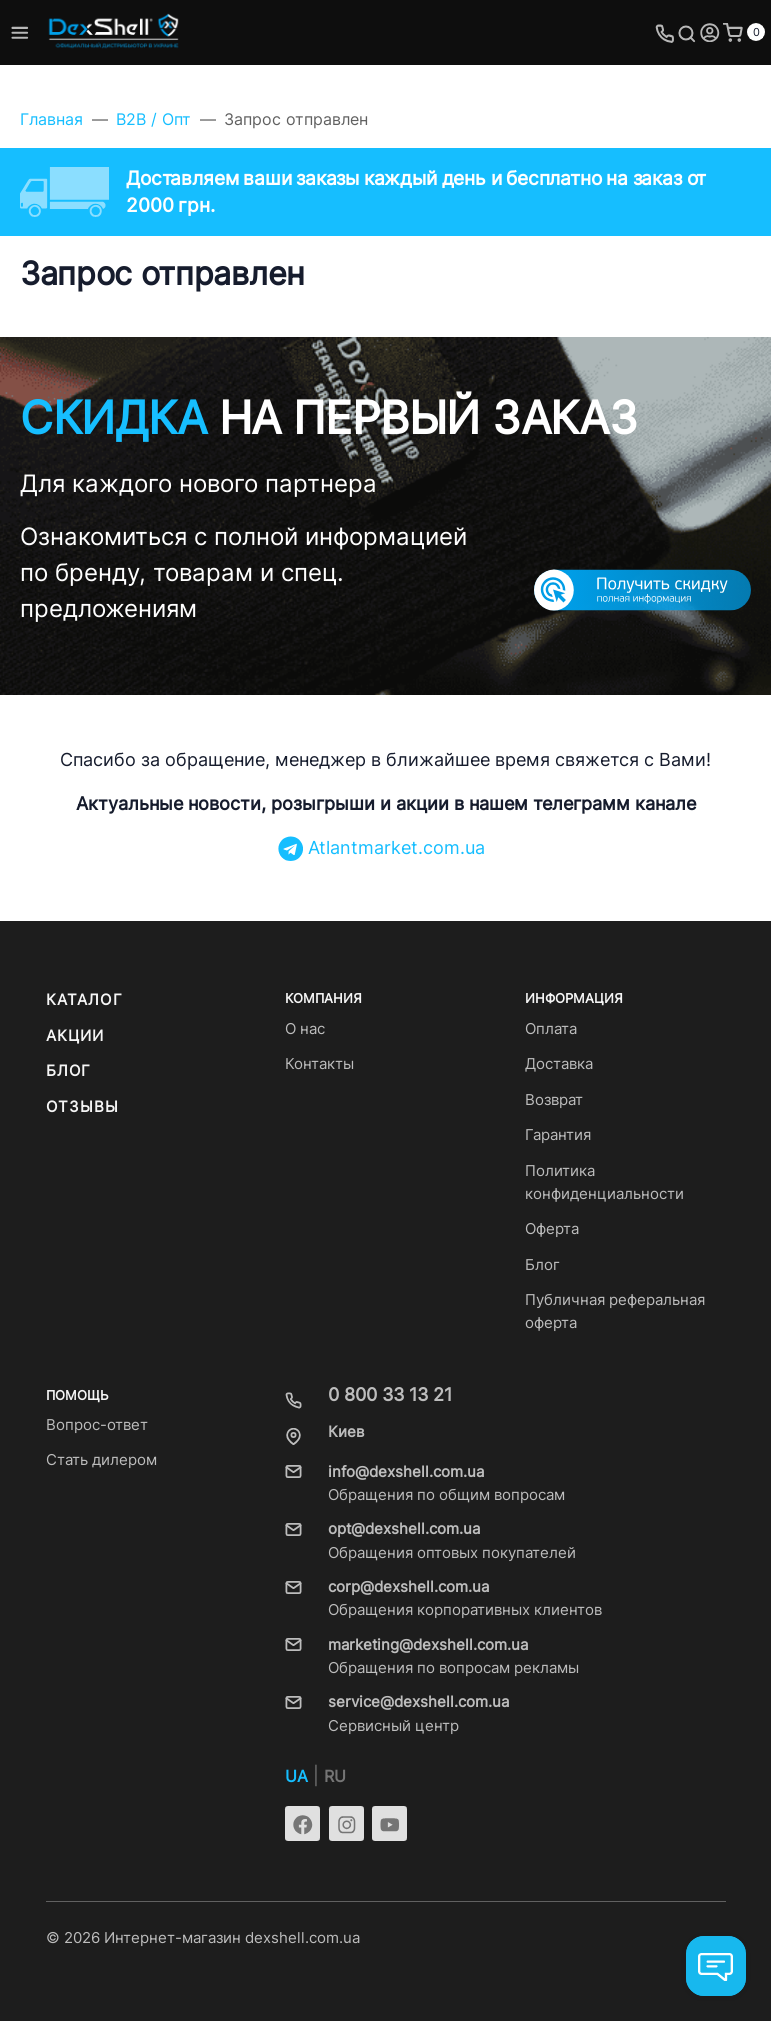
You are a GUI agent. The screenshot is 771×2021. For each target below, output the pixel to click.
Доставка (559, 1064)
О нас (305, 1029)
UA (296, 1776)
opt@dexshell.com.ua (404, 1529)
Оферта (552, 1229)
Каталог (84, 1000)
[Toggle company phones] (665, 32)
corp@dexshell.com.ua (408, 1587)
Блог (69, 1071)
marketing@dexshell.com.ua (428, 1645)
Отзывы (83, 1107)
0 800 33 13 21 (390, 1394)
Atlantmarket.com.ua (382, 847)
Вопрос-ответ (97, 1425)
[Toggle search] (687, 32)
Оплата (551, 1029)
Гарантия (558, 1135)
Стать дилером (101, 1460)
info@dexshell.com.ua (406, 1472)
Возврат (554, 1100)
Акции (75, 1036)
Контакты (319, 1064)
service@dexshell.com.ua (418, 1702)
